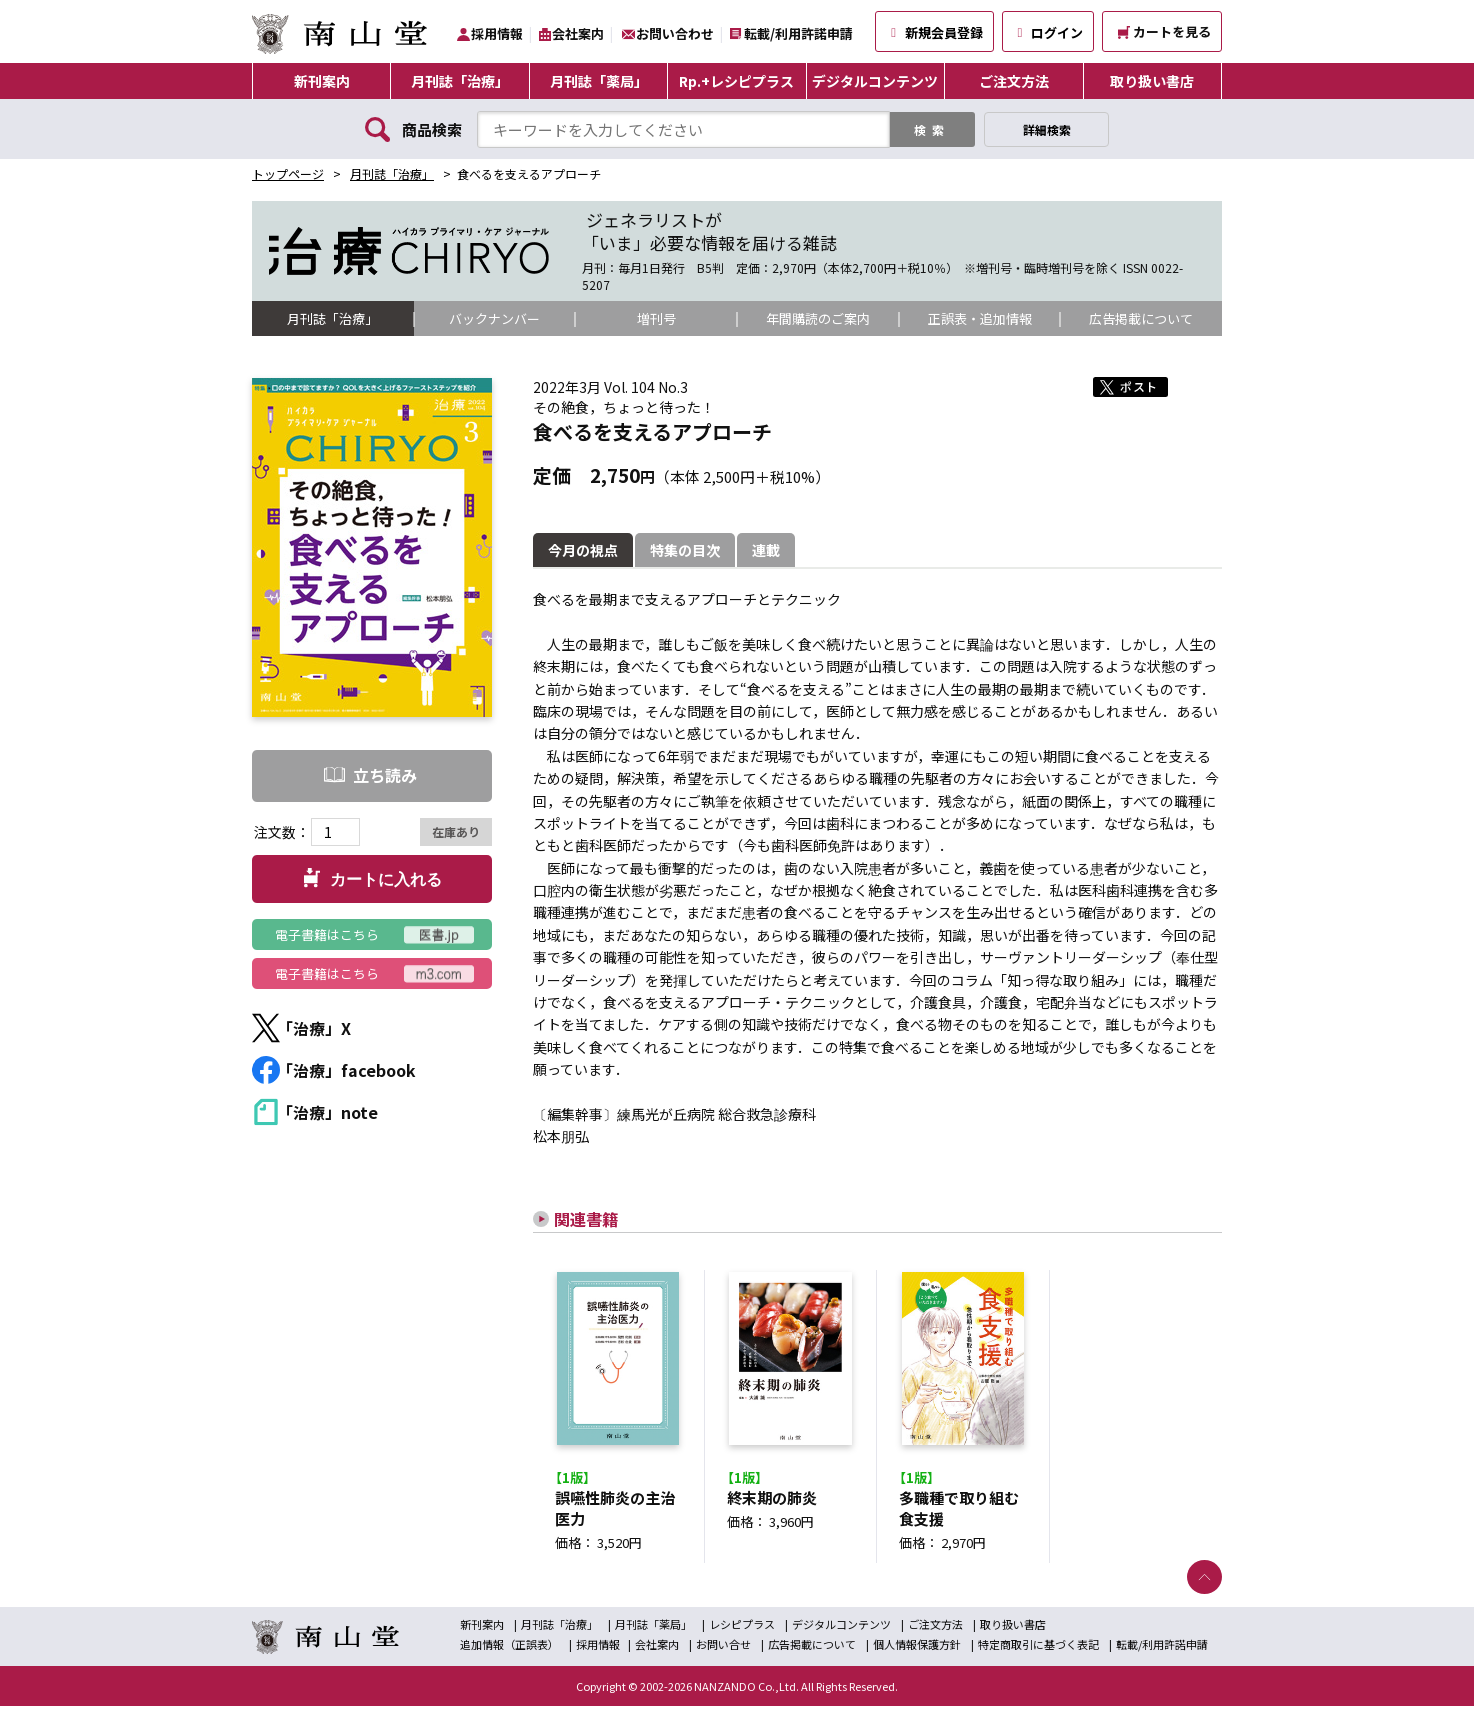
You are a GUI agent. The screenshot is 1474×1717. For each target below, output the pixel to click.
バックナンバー (495, 319)
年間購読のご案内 (818, 319)
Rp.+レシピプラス (736, 81)
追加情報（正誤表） (509, 1655)
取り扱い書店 (1152, 81)
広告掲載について (1141, 319)
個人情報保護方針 (917, 1655)
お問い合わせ (675, 33)
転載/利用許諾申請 (798, 33)
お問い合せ (723, 1655)
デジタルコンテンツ (875, 81)
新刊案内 (322, 81)
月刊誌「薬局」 (599, 81)
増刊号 (656, 319)
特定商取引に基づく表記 (1038, 1655)
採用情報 (497, 33)
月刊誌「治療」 (460, 81)
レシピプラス (742, 1635)
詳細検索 (1047, 129)
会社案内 (578, 33)
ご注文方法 (1014, 81)
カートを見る (1164, 31)
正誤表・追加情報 (980, 319)
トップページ (288, 173)
